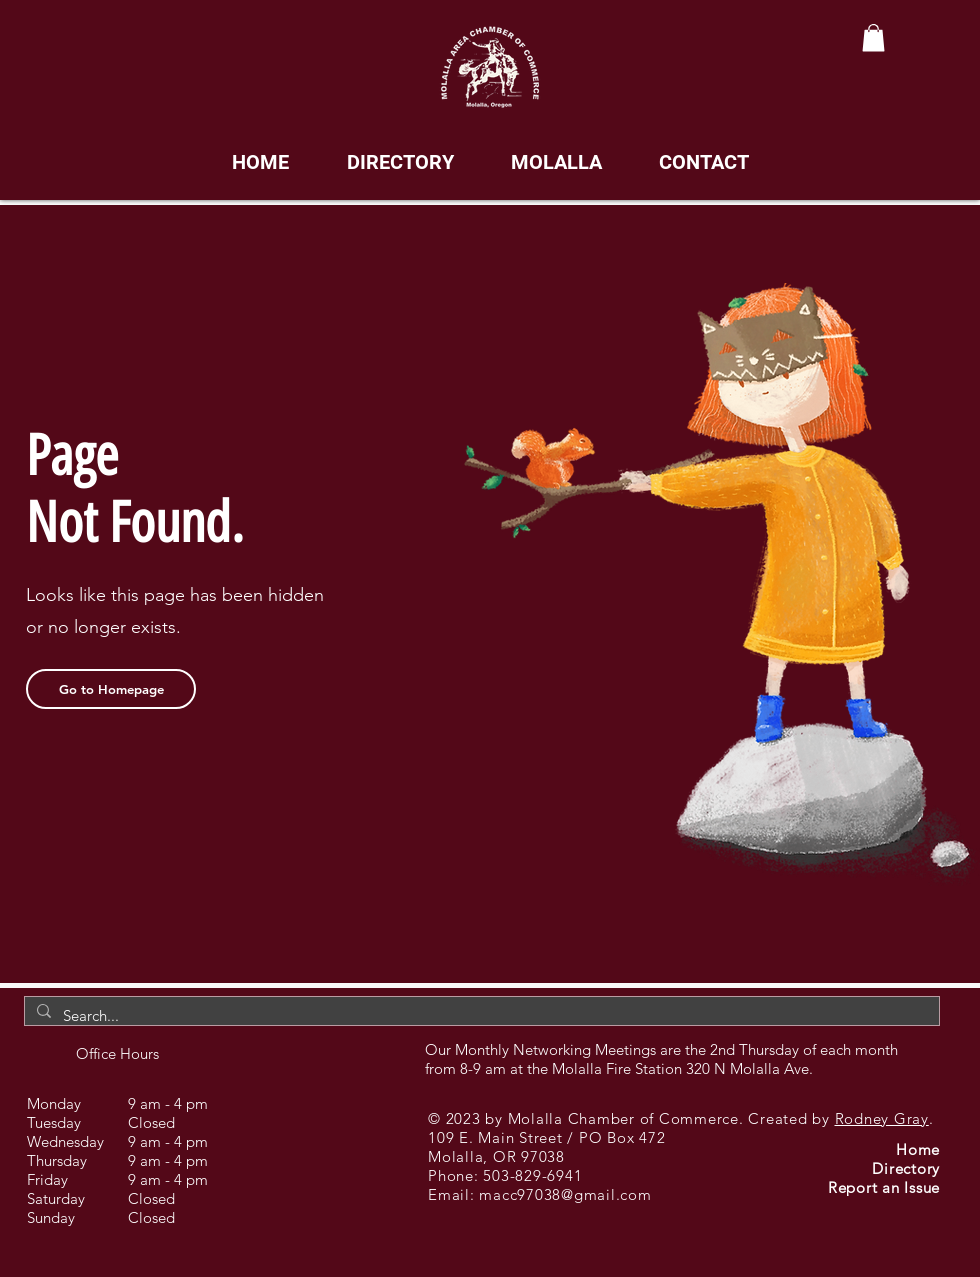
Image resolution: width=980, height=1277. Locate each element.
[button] (873, 37)
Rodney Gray (882, 1118)
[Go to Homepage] (111, 689)
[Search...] (480, 1015)
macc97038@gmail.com (565, 1194)
